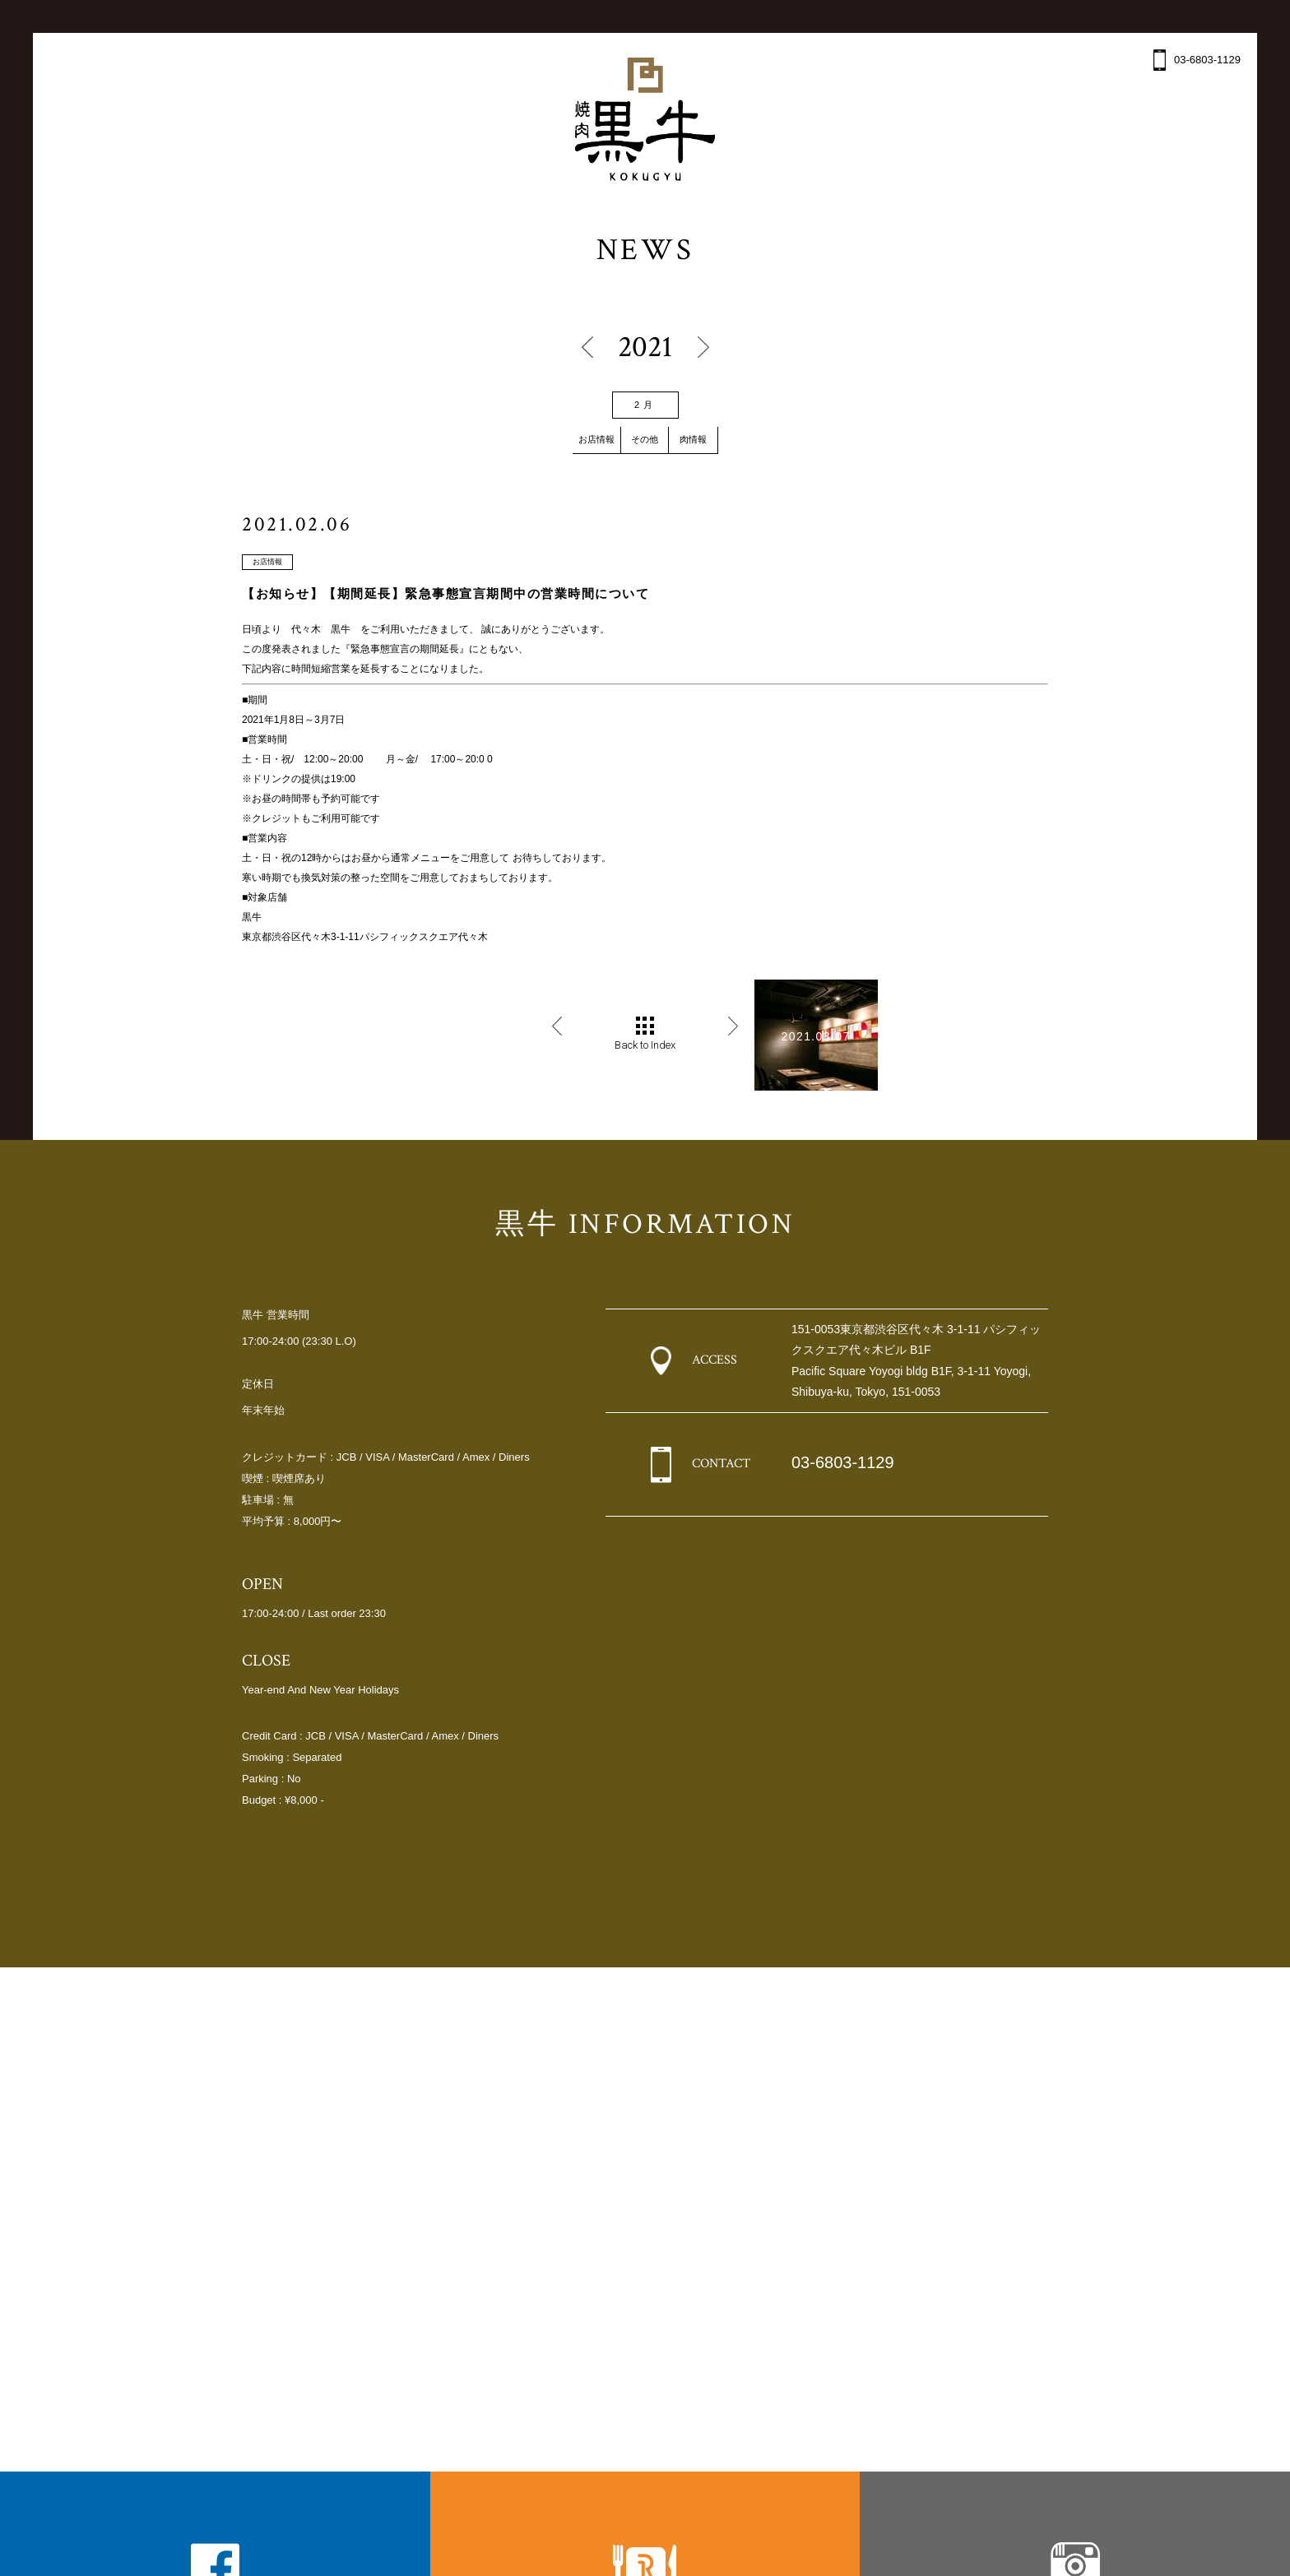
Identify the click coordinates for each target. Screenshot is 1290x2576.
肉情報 (711, 440)
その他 (644, 440)
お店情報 (578, 440)
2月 (645, 405)
